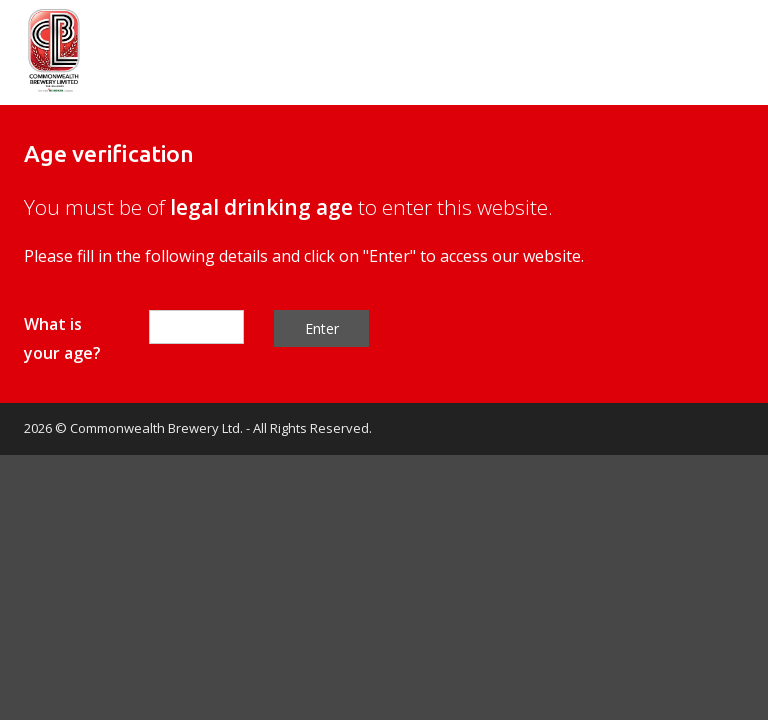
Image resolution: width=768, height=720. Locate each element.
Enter (322, 328)
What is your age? (62, 338)
